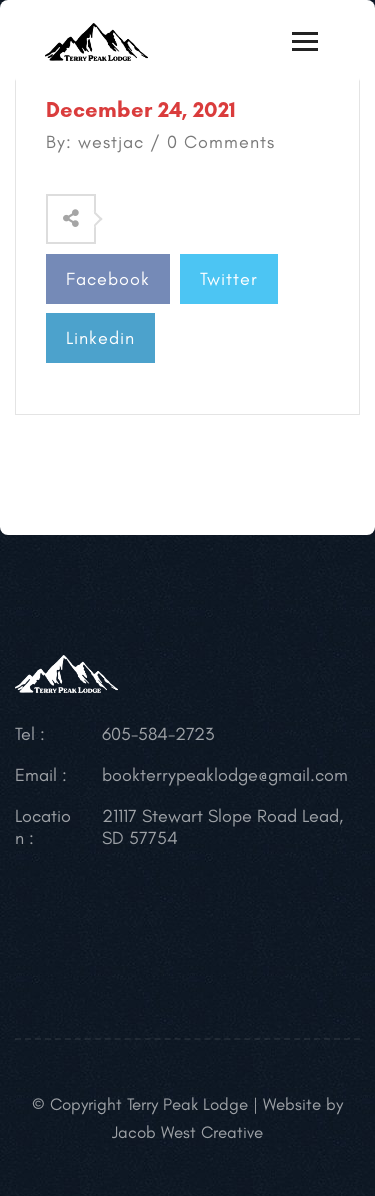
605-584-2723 (158, 734)
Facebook (108, 279)
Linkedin (100, 338)
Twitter (229, 279)
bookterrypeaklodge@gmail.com (225, 775)
